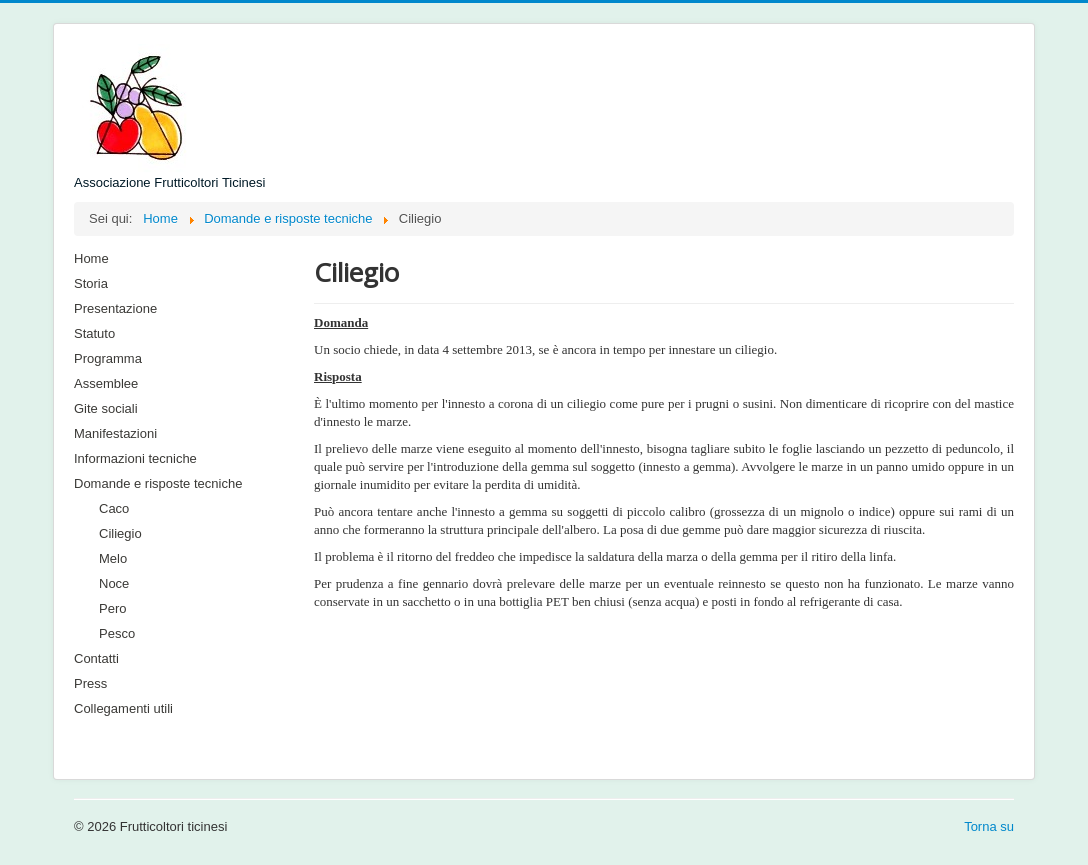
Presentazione (115, 308)
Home (91, 258)
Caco (114, 508)
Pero (112, 608)
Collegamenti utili (123, 708)
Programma (108, 358)
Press (90, 683)
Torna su (989, 826)
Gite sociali (106, 408)
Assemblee (106, 383)
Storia (91, 283)
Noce (114, 583)
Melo (113, 558)
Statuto (94, 333)
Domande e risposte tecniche (158, 483)
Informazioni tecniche (135, 458)
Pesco (117, 633)
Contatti (96, 658)
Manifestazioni (115, 433)
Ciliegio (120, 533)
